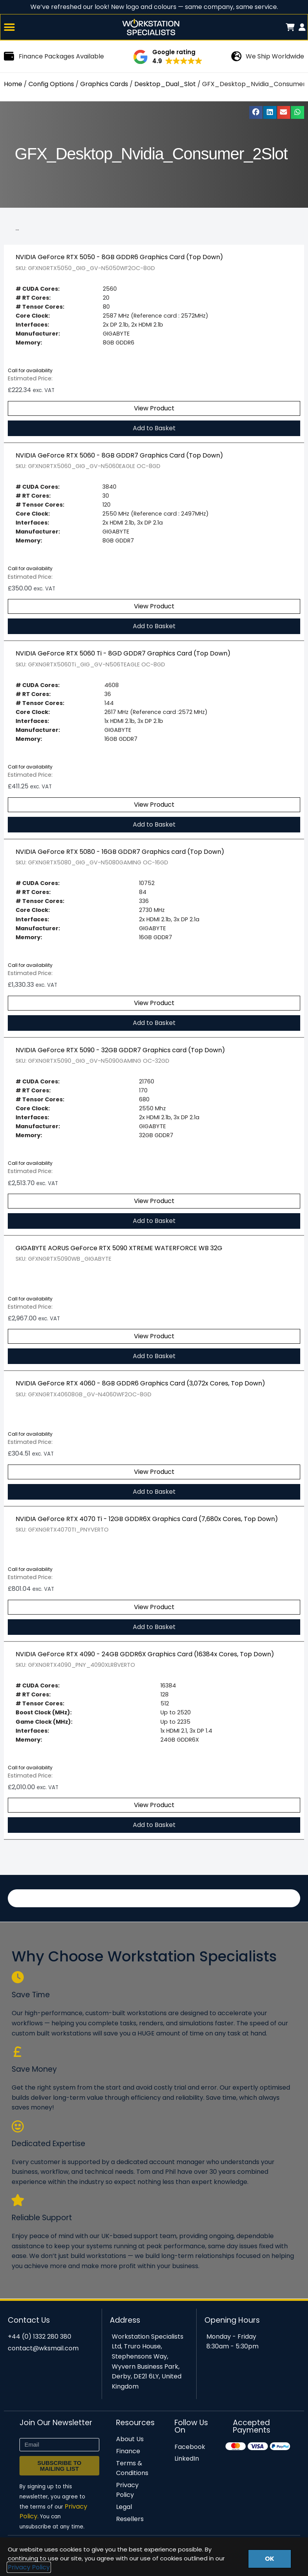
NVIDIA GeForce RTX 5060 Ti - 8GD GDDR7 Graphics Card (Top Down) (123, 654)
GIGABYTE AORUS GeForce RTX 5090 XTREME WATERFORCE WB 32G (119, 1249)
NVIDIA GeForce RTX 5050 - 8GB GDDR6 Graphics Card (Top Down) (119, 258)
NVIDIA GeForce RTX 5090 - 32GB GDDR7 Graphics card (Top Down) (120, 1051)
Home (13, 85)
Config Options (51, 85)
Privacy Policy (29, 2567)
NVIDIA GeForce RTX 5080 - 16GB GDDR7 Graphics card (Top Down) (120, 852)
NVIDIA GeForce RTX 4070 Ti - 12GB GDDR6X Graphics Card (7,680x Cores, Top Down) (147, 1520)
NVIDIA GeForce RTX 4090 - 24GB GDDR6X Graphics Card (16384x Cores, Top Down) (145, 1655)
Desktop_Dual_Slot (165, 85)
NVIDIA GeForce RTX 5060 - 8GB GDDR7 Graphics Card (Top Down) (119, 456)
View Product (154, 409)
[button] (10, 28)
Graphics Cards (104, 85)
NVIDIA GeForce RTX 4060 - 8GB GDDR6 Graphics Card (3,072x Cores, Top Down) (140, 1384)
